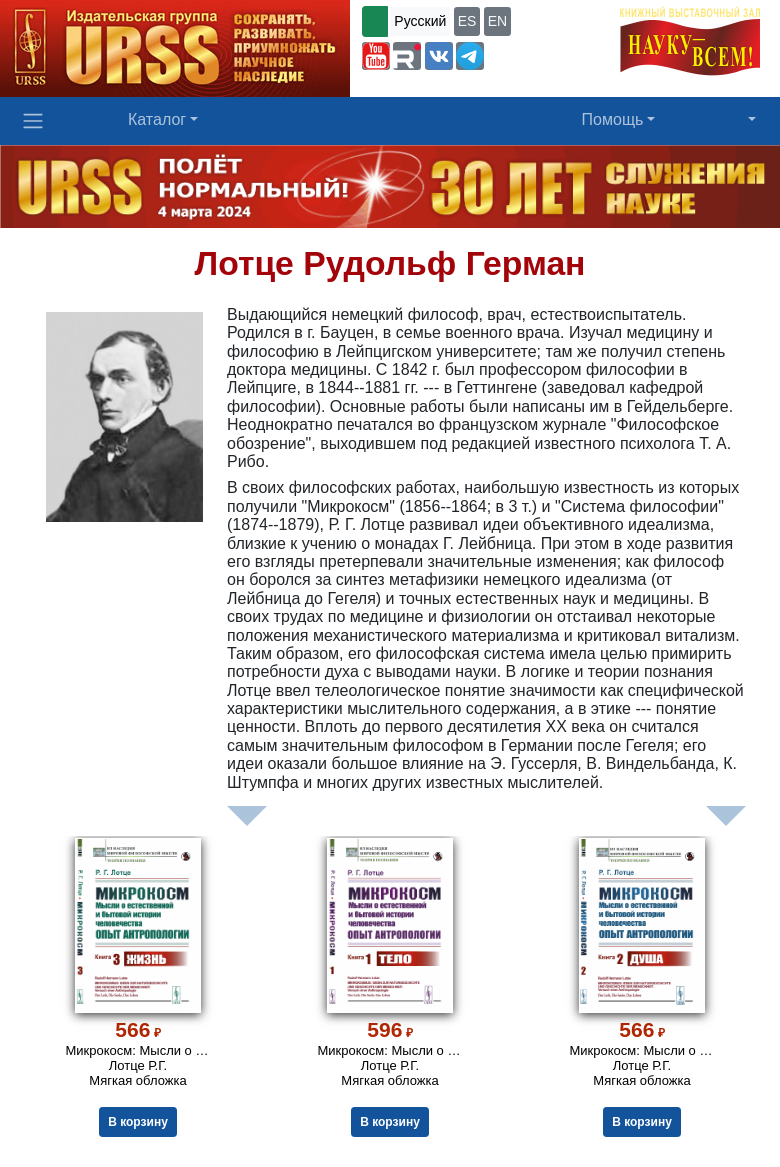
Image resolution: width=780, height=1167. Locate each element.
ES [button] (467, 21)
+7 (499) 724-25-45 (550, 54)
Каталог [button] (157, 119)
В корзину (138, 1122)
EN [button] (497, 21)
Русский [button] (420, 21)
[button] (376, 56)
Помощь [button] (613, 119)
